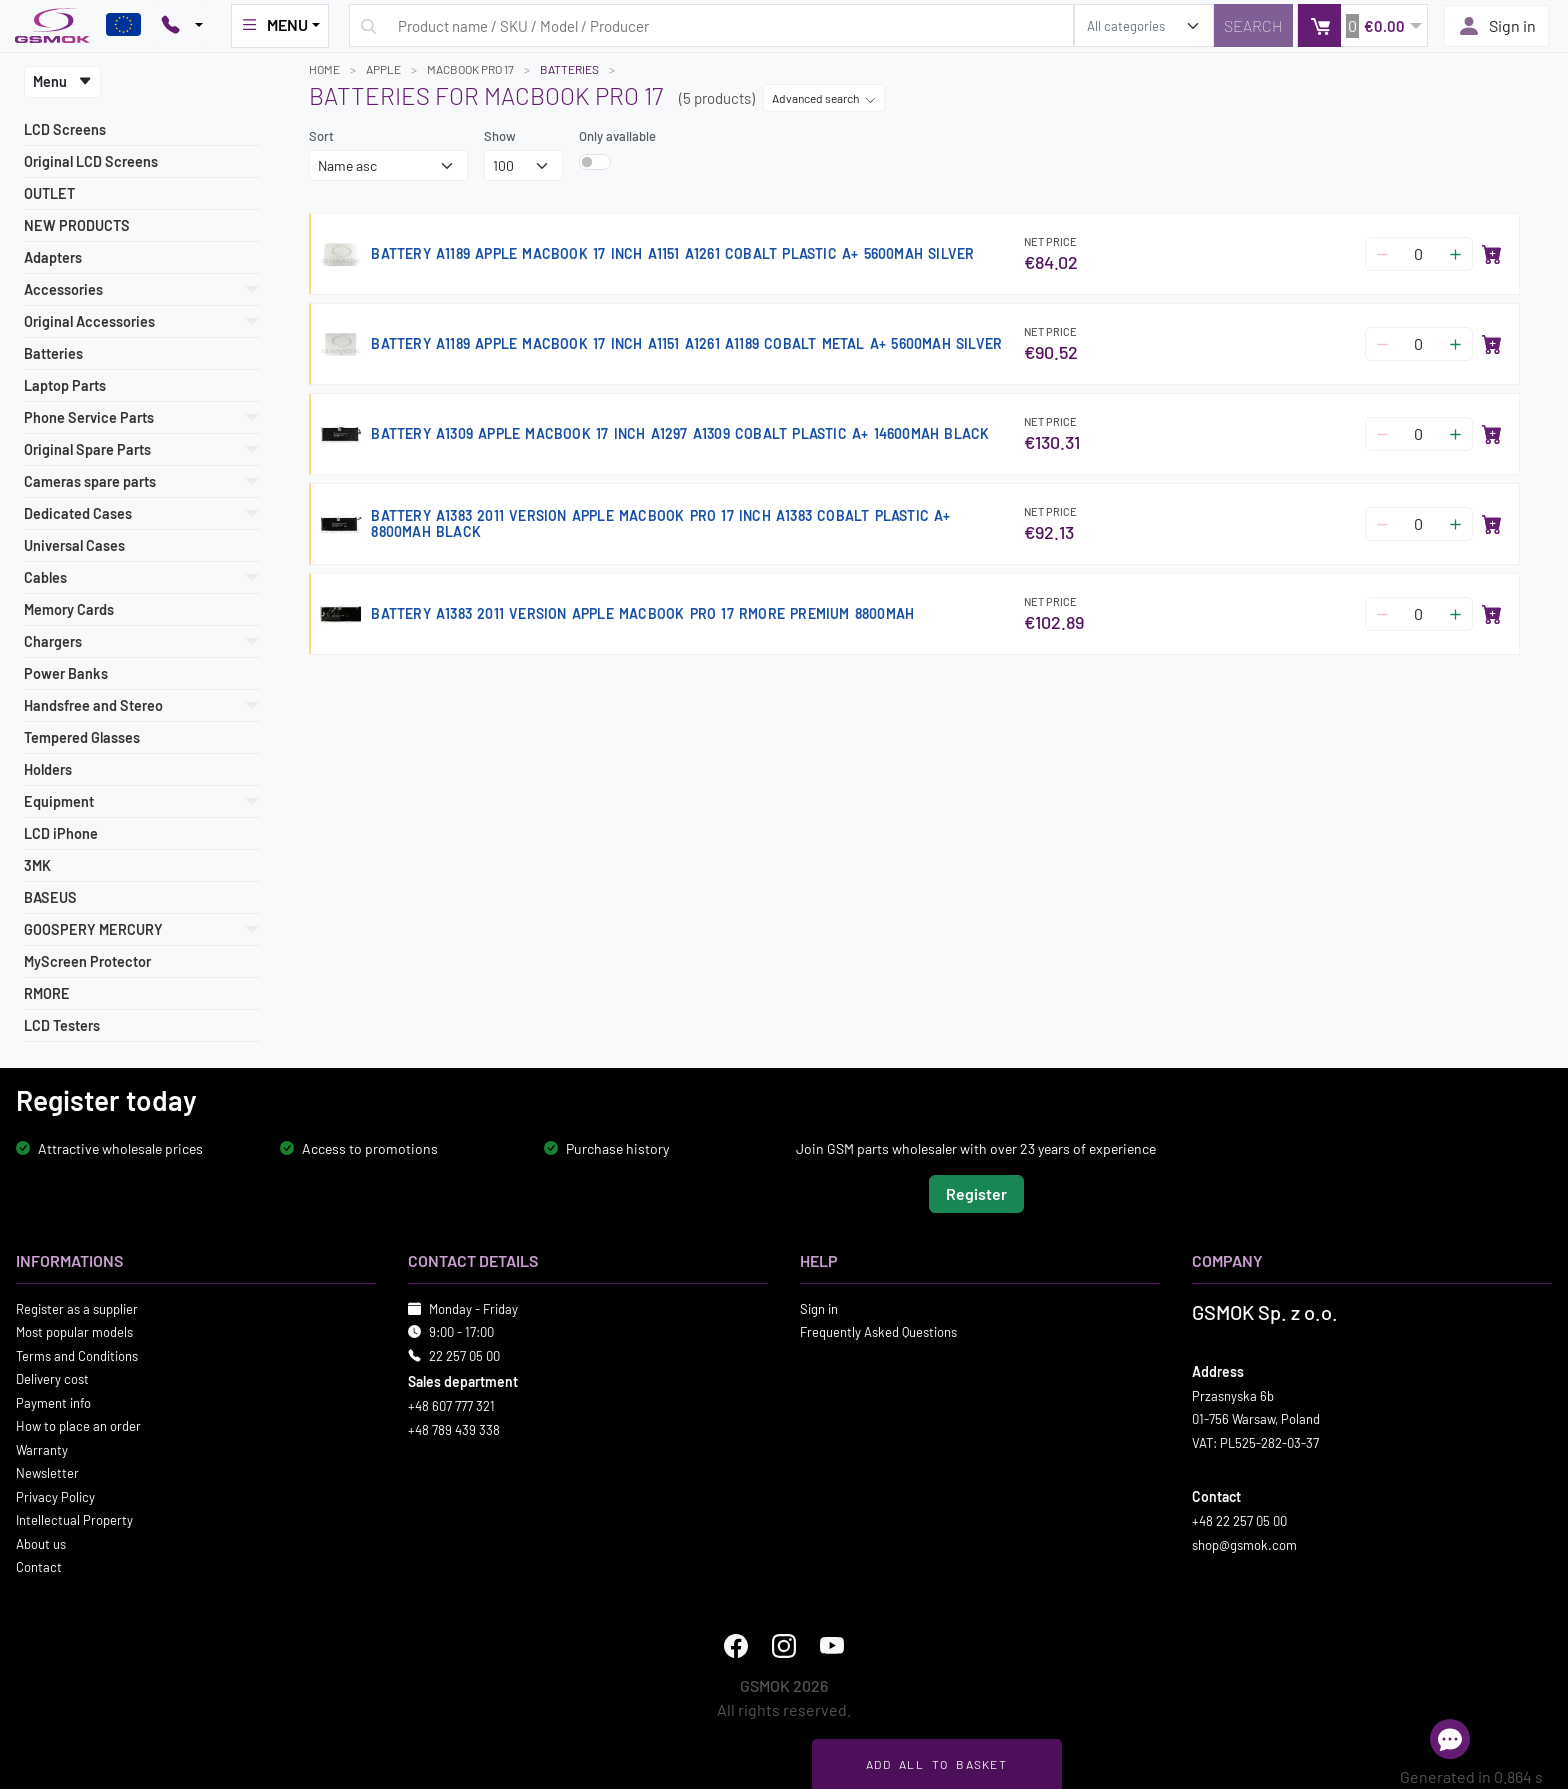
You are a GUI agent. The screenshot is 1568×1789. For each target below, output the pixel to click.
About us (41, 1543)
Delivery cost (52, 1379)
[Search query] (711, 25)
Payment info (53, 1402)
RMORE (47, 993)
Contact (39, 1567)
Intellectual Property (74, 1520)
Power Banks (66, 673)
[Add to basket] (1492, 254)
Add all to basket (936, 1764)
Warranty (42, 1449)
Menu (62, 81)
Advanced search (824, 98)
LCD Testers (62, 1025)
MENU (274, 25)
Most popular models (74, 1332)
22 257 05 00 (464, 1355)
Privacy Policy (55, 1496)
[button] (1362, 25)
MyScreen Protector (87, 961)
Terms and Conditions (77, 1355)
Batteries (53, 353)
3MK (37, 865)
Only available (617, 136)
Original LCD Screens (91, 161)
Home (324, 69)
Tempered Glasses (82, 737)
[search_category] (1144, 25)
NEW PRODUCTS (77, 225)
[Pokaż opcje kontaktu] (182, 26)
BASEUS (50, 897)
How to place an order (78, 1426)
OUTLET (49, 193)
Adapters (53, 257)
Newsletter (47, 1473)
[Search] (1253, 25)
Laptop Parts (65, 385)
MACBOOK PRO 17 (470, 69)
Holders (48, 769)
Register (976, 1192)
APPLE (383, 69)
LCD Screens (65, 129)
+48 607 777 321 (451, 1406)
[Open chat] (1450, 1739)
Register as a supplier (77, 1308)
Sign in (1496, 26)
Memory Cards (69, 609)
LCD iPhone (61, 833)
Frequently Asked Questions (878, 1332)
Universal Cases (74, 545)
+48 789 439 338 (454, 1429)
